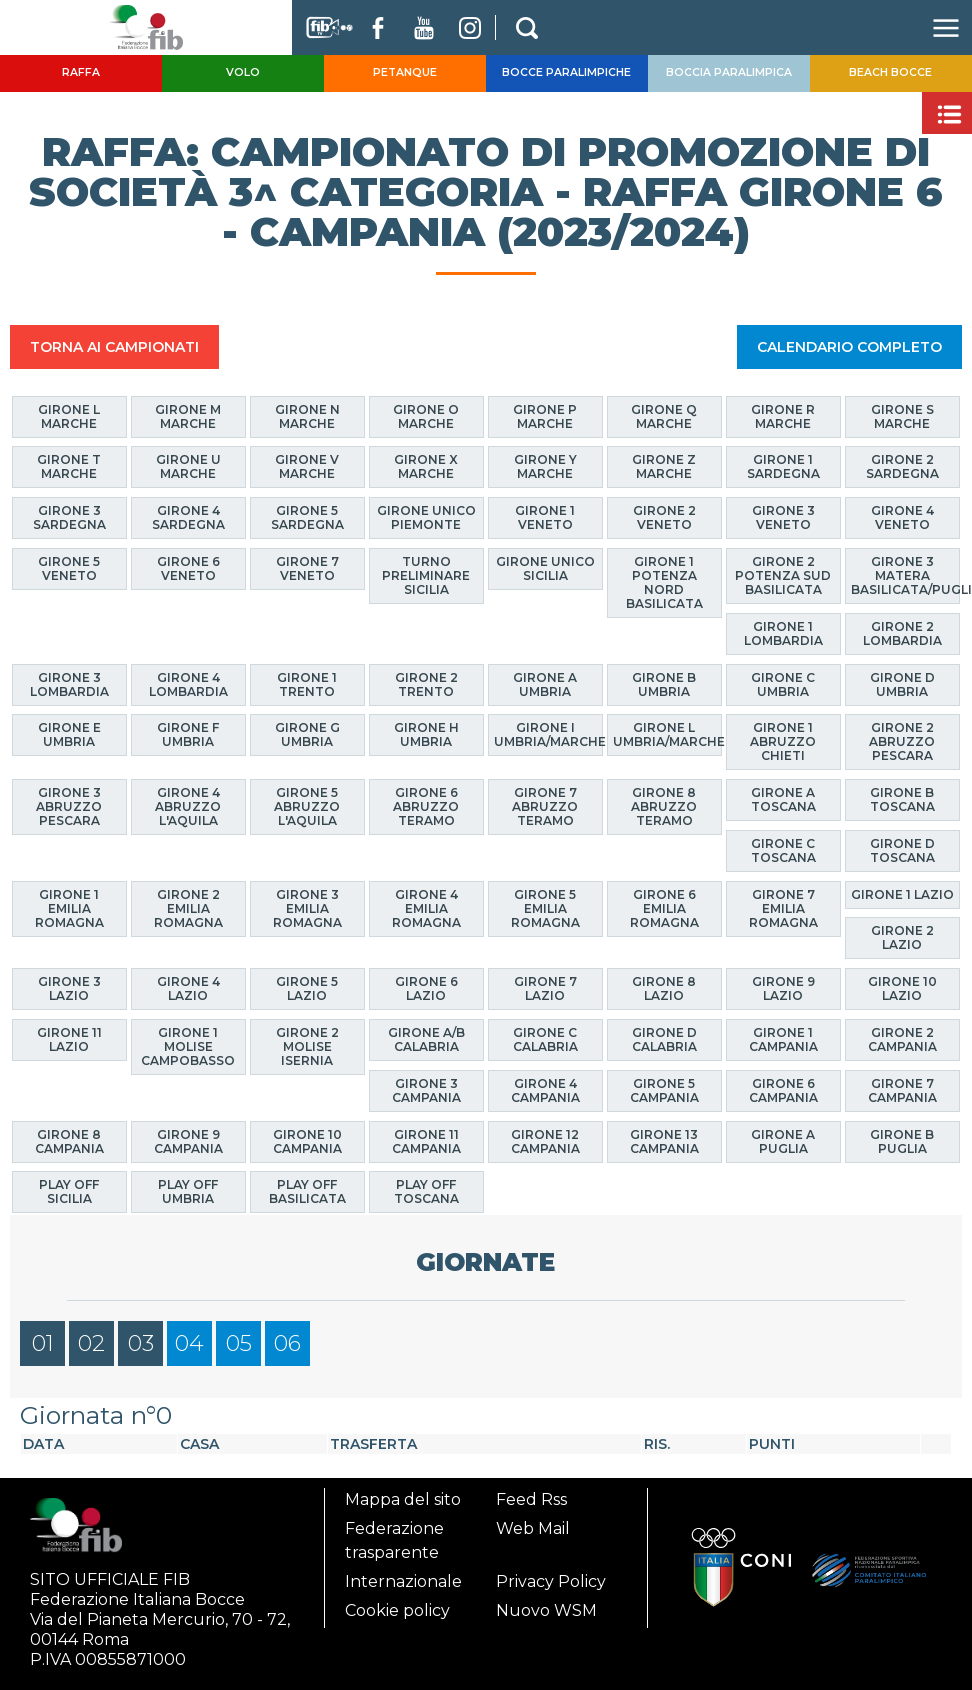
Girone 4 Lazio (188, 987)
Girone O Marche (426, 415)
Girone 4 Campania (545, 1089)
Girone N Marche (307, 415)
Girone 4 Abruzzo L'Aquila (188, 805)
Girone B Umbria (664, 683)
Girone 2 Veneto (664, 516)
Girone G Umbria (307, 734)
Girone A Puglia (783, 1140)
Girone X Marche (426, 466)
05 (239, 1343)
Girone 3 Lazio (69, 987)
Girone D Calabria (664, 1038)
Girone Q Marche (664, 415)
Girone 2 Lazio (902, 937)
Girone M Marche (188, 415)
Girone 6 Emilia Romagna (664, 907)
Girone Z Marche (664, 466)
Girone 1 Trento (307, 683)
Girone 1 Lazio (902, 893)
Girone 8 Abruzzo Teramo (664, 805)
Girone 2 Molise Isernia (307, 1045)
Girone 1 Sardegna (783, 466)
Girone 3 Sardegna (69, 516)
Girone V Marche (307, 466)
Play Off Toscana (426, 1191)
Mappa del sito (403, 1499)
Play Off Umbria (188, 1191)
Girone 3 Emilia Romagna (307, 907)
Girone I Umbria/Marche (548, 734)
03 (141, 1343)
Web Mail (533, 1528)
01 (43, 1343)
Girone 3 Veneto (783, 516)
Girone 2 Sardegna (902, 466)
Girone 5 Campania (664, 1089)
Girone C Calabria (545, 1038)
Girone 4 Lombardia (188, 683)
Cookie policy (397, 1610)
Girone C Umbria (783, 683)
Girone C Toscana (783, 849)
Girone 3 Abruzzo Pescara (69, 805)
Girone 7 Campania (902, 1089)
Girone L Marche (69, 415)
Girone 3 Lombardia (69, 683)
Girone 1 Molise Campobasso (188, 1045)
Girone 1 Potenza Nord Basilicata (664, 581)
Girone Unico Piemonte (426, 516)
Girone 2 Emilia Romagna (188, 907)
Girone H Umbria (426, 734)
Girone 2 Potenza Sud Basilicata (783, 574)
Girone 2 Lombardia (902, 632)
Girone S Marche (902, 415)
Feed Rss (531, 1499)
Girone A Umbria (545, 683)
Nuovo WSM (546, 1610)
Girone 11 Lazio (69, 1038)
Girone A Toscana (783, 798)
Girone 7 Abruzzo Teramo (545, 805)
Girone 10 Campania (307, 1140)
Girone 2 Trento (426, 683)
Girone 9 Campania (188, 1140)
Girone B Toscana (902, 798)
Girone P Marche (545, 415)
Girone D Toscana (902, 849)
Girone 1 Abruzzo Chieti (783, 741)
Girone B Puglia (902, 1140)
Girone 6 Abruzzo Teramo (426, 805)
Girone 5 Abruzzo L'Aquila (307, 805)
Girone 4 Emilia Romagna (426, 907)
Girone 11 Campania (426, 1140)
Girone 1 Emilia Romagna (69, 907)
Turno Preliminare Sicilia (426, 574)
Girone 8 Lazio (664, 987)
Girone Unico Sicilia (545, 567)
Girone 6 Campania (783, 1089)
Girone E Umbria (69, 734)
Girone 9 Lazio (783, 987)
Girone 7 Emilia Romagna (783, 907)
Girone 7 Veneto (307, 567)
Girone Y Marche (545, 466)
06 (287, 1343)
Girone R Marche (783, 415)
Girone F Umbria (188, 734)
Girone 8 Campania (69, 1140)
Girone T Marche (69, 466)
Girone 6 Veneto (188, 567)
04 (189, 1343)
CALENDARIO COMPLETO (849, 346)
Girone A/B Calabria (426, 1038)
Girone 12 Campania (545, 1140)
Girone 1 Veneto (545, 516)
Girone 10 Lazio (902, 987)
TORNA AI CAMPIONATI (114, 346)
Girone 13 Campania (664, 1140)
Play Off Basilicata (307, 1191)
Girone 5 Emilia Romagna (545, 907)
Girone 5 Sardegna (307, 516)
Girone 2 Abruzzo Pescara (902, 741)
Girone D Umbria (902, 683)
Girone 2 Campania (902, 1038)
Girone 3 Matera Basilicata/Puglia (905, 574)
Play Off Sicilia (69, 1191)
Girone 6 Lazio (426, 987)
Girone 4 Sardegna (188, 516)
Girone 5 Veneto (69, 567)
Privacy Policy (551, 1581)
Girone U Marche (188, 466)
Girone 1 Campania (783, 1038)
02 (91, 1343)
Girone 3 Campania (426, 1089)
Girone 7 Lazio (545, 987)
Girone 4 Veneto (902, 516)
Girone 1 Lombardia (783, 632)
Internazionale (403, 1581)
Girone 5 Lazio (307, 987)
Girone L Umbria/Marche (667, 734)
